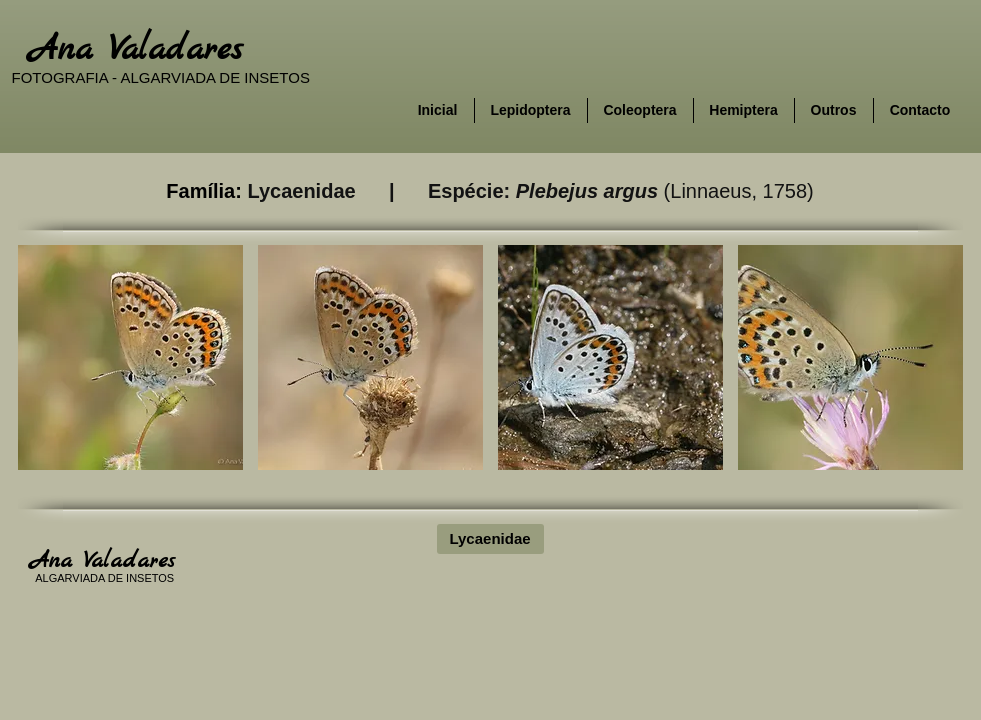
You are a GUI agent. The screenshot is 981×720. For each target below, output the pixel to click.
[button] (130, 357)
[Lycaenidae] (490, 539)
